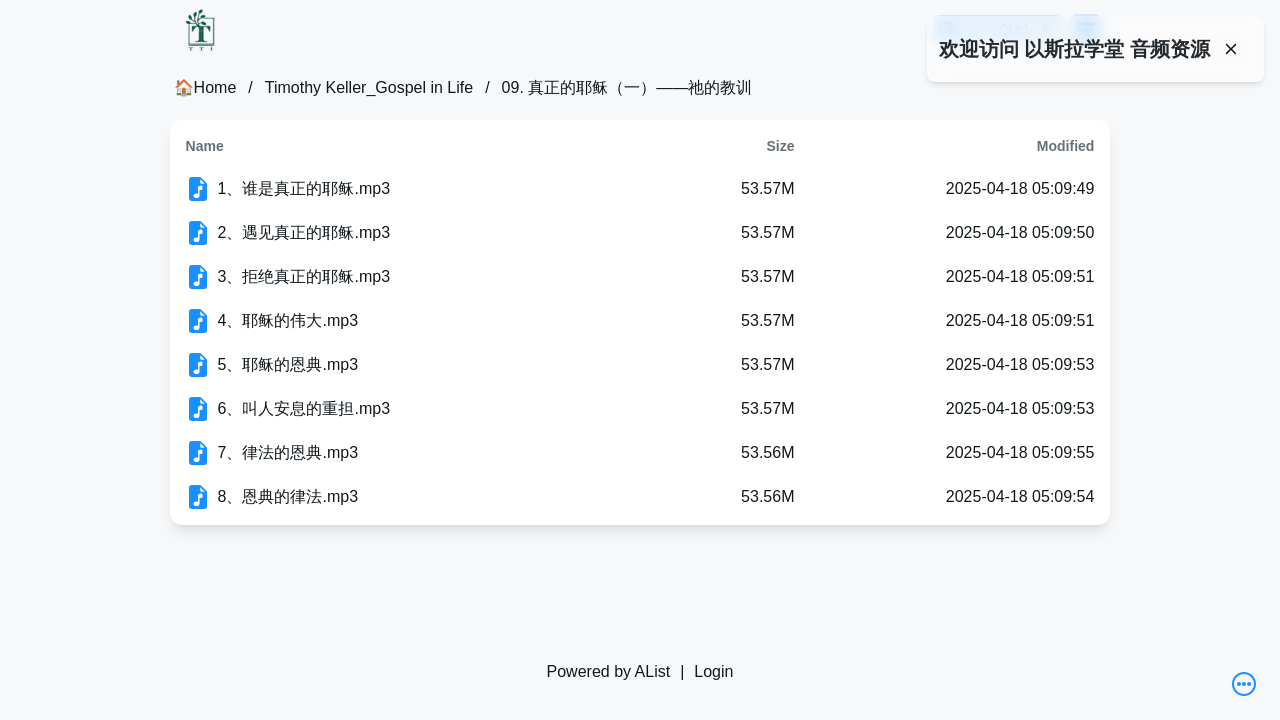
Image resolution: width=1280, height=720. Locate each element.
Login (713, 671)
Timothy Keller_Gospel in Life (369, 87)
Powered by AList (609, 671)
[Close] (1231, 49)
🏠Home (205, 87)
